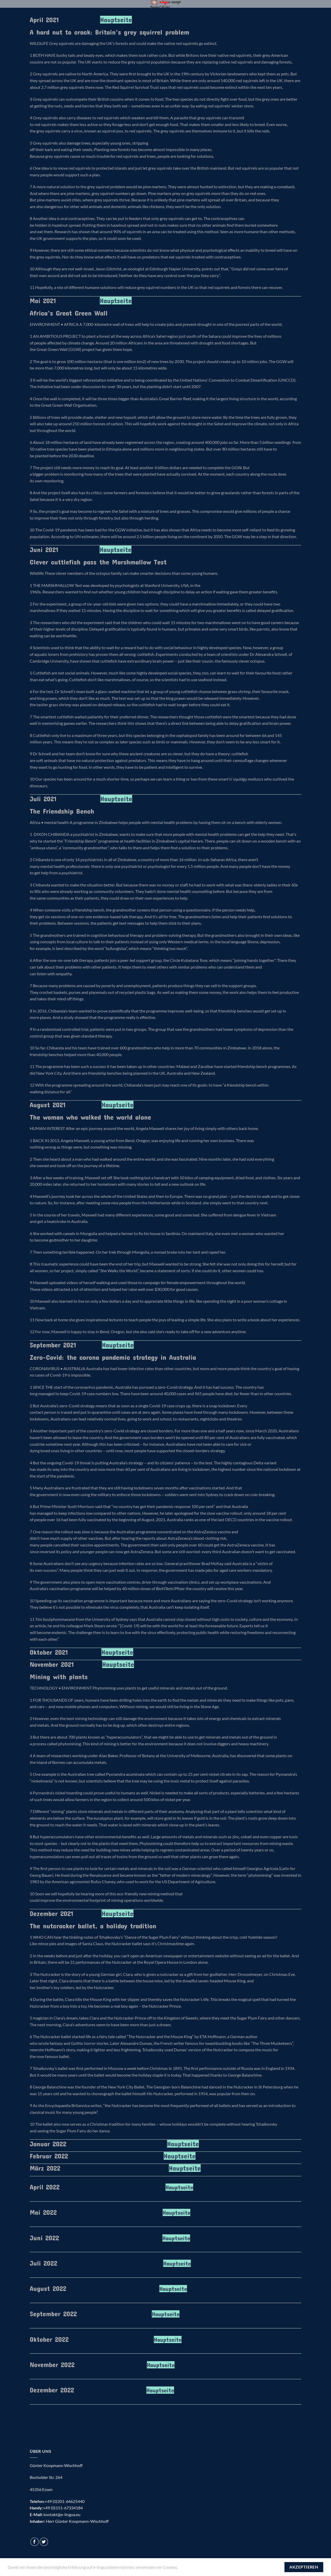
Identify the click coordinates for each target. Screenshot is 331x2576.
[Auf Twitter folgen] (44, 2542)
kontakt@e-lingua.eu (61, 2514)
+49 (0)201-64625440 (65, 2501)
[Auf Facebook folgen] (34, 2542)
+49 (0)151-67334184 (63, 2507)
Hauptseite (116, 19)
